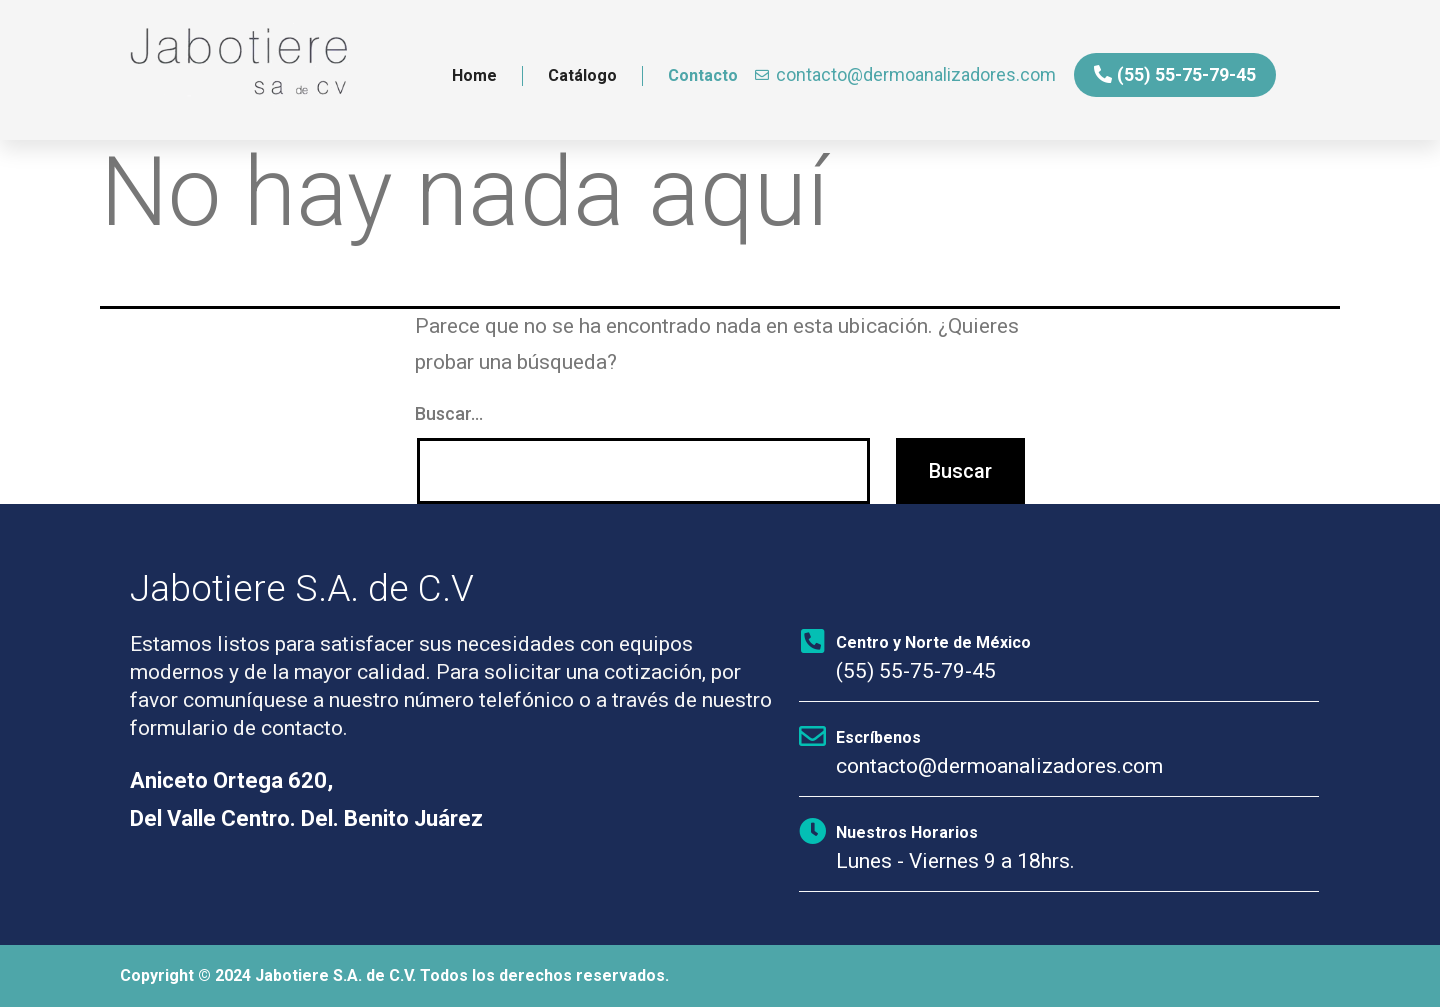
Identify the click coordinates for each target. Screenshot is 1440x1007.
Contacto (703, 75)
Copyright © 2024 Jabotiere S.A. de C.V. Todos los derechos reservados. (394, 975)
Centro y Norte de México (933, 642)
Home (474, 75)
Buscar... (449, 413)
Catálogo (582, 75)
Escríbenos (878, 737)
